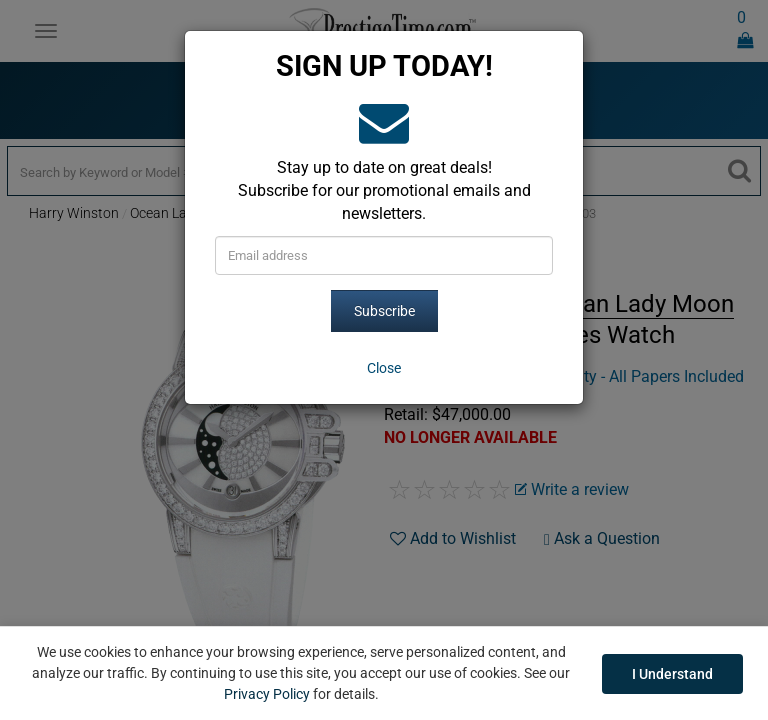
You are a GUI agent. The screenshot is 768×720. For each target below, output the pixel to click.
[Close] (384, 368)
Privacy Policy (267, 694)
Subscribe (384, 311)
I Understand (672, 674)
